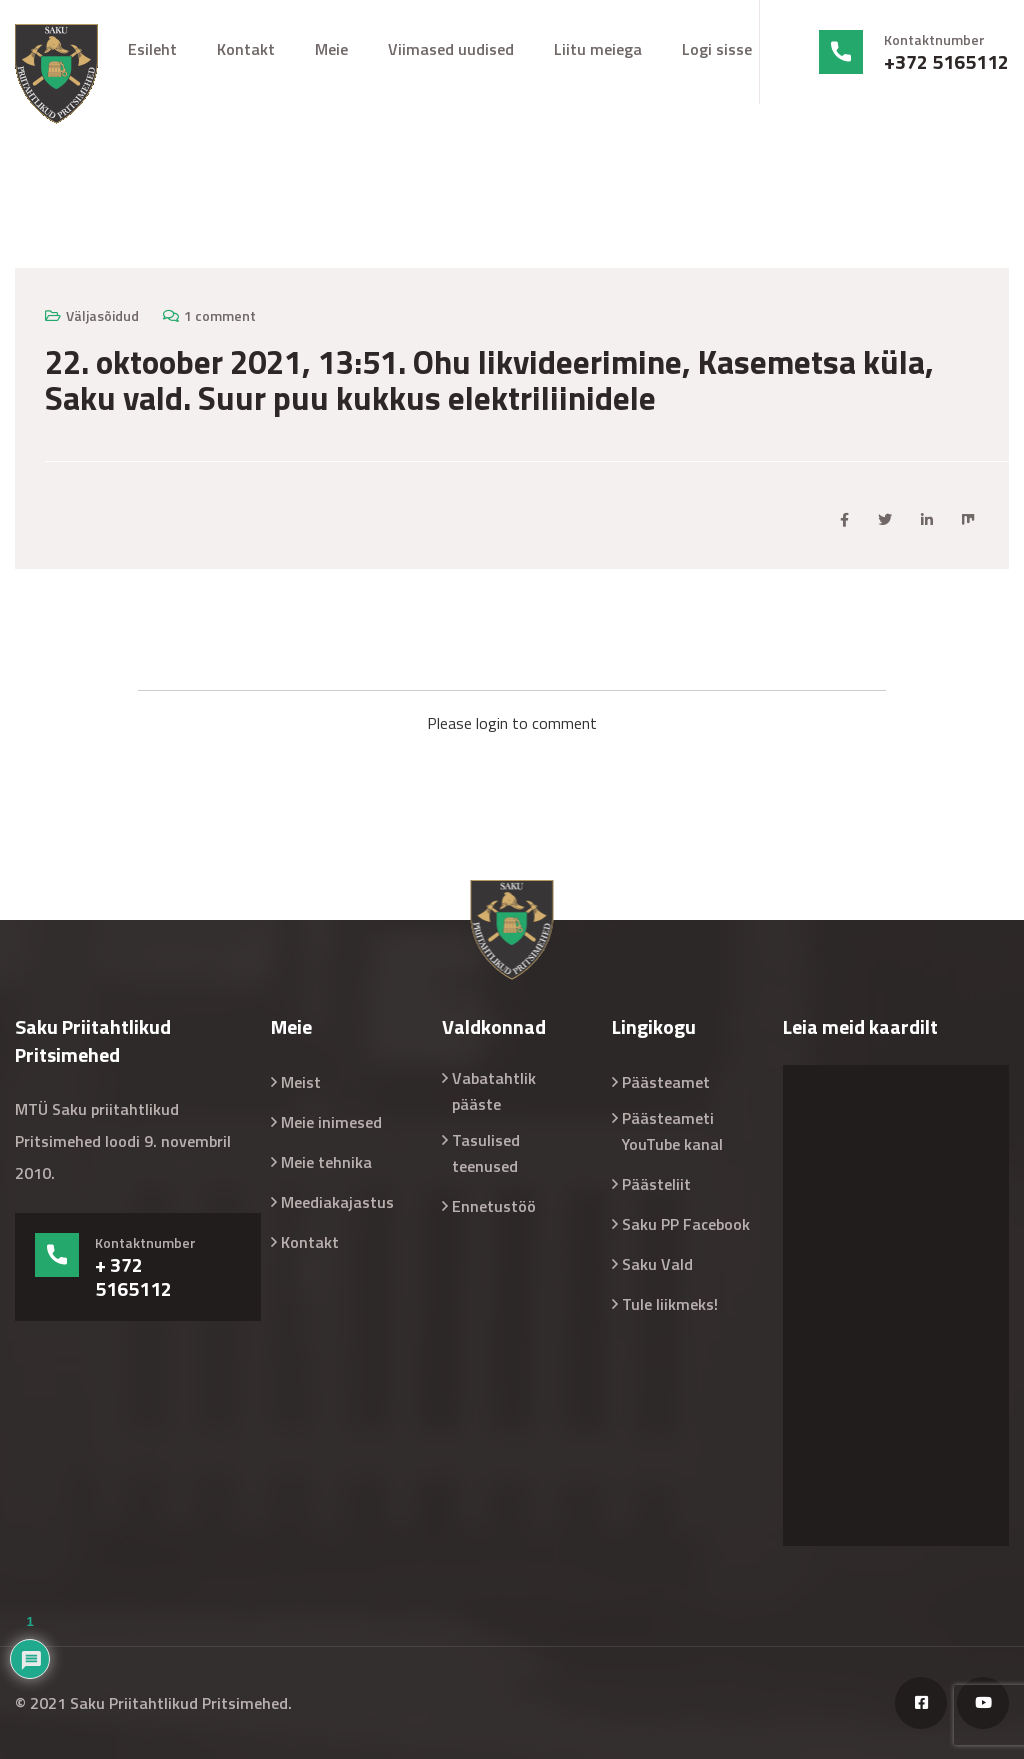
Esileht (152, 49)
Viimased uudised (451, 49)
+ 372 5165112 (133, 1277)
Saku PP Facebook (686, 1224)
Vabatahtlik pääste (494, 1091)
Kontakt (246, 49)
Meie (331, 49)
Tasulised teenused (486, 1153)
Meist (301, 1082)
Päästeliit (656, 1184)
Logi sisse (717, 49)
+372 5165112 (946, 62)
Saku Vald (657, 1264)
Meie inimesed (331, 1122)
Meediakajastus (337, 1202)
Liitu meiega (598, 49)
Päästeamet (666, 1082)
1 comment (220, 315)
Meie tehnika (326, 1162)
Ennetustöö (494, 1206)
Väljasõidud (102, 315)
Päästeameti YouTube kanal (672, 1131)
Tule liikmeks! (670, 1304)
